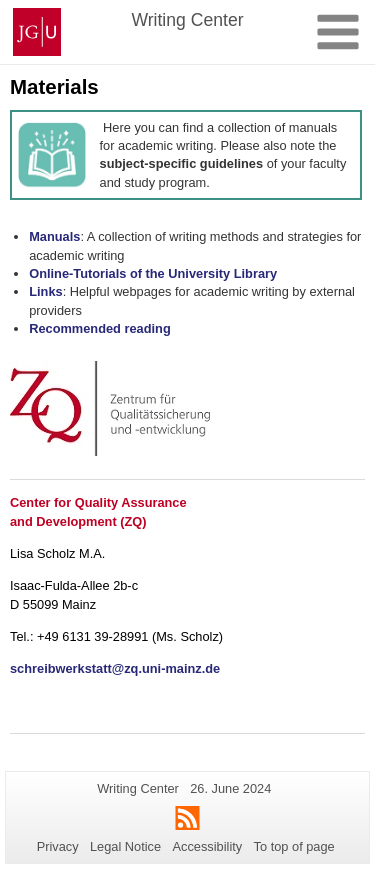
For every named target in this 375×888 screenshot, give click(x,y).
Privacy (58, 846)
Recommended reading (100, 328)
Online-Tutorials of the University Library (153, 273)
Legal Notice (125, 846)
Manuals (54, 236)
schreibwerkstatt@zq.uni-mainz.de (115, 668)
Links (45, 291)
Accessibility (208, 846)
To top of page (294, 846)
